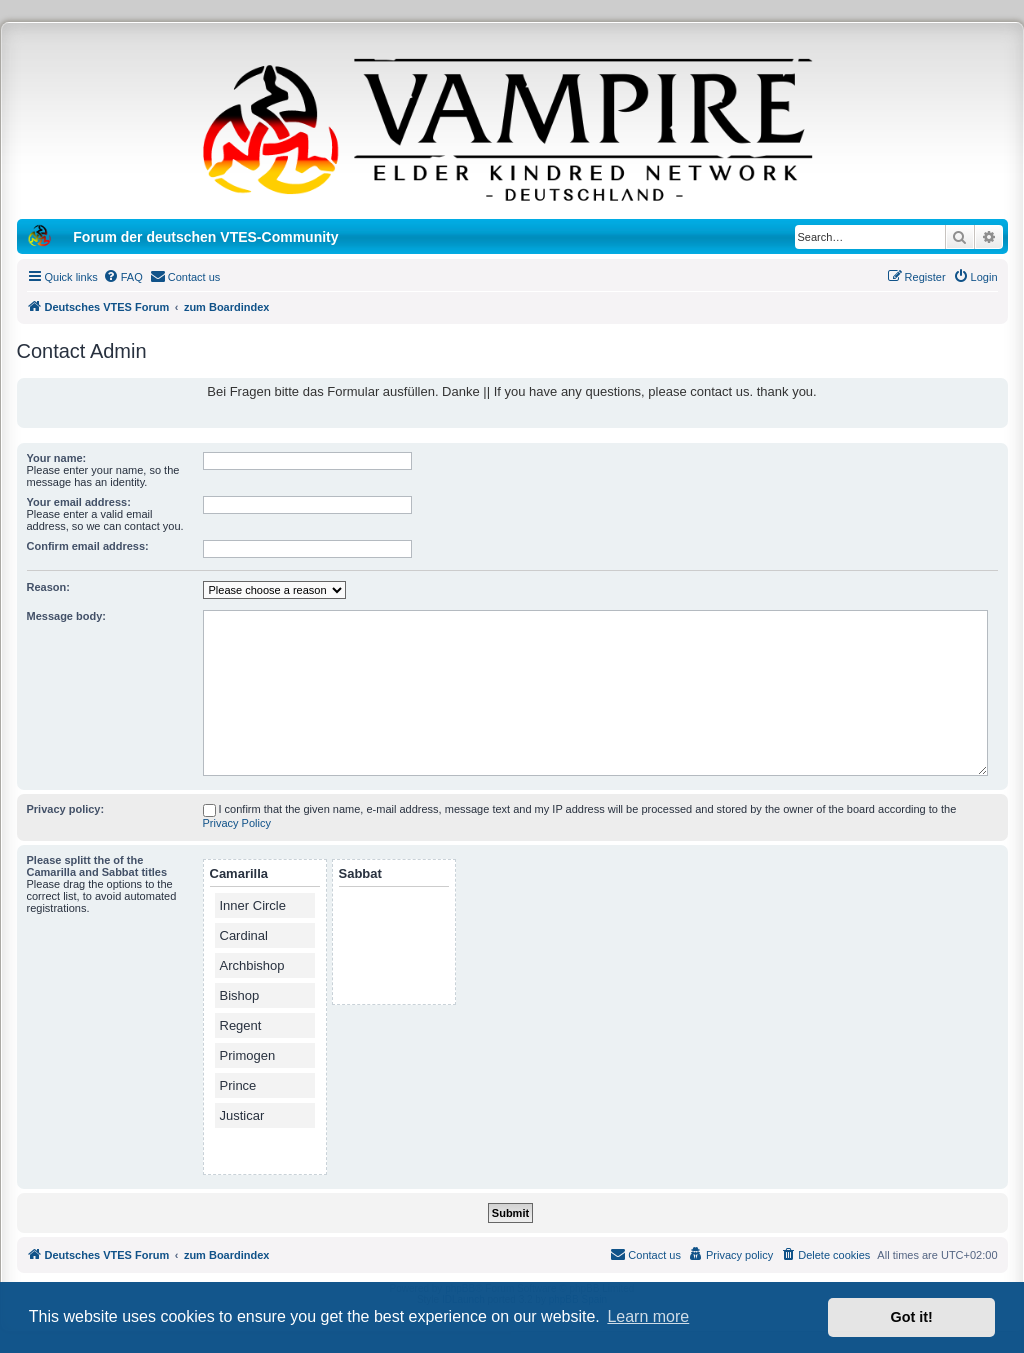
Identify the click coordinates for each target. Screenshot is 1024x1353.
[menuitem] (123, 277)
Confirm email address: (88, 546)
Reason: (48, 587)
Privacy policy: (66, 809)
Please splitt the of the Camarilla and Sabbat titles (97, 866)
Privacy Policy (237, 823)
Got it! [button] (912, 1317)
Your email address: (79, 502)
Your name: (57, 458)
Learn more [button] (648, 1316)
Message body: (66, 616)
